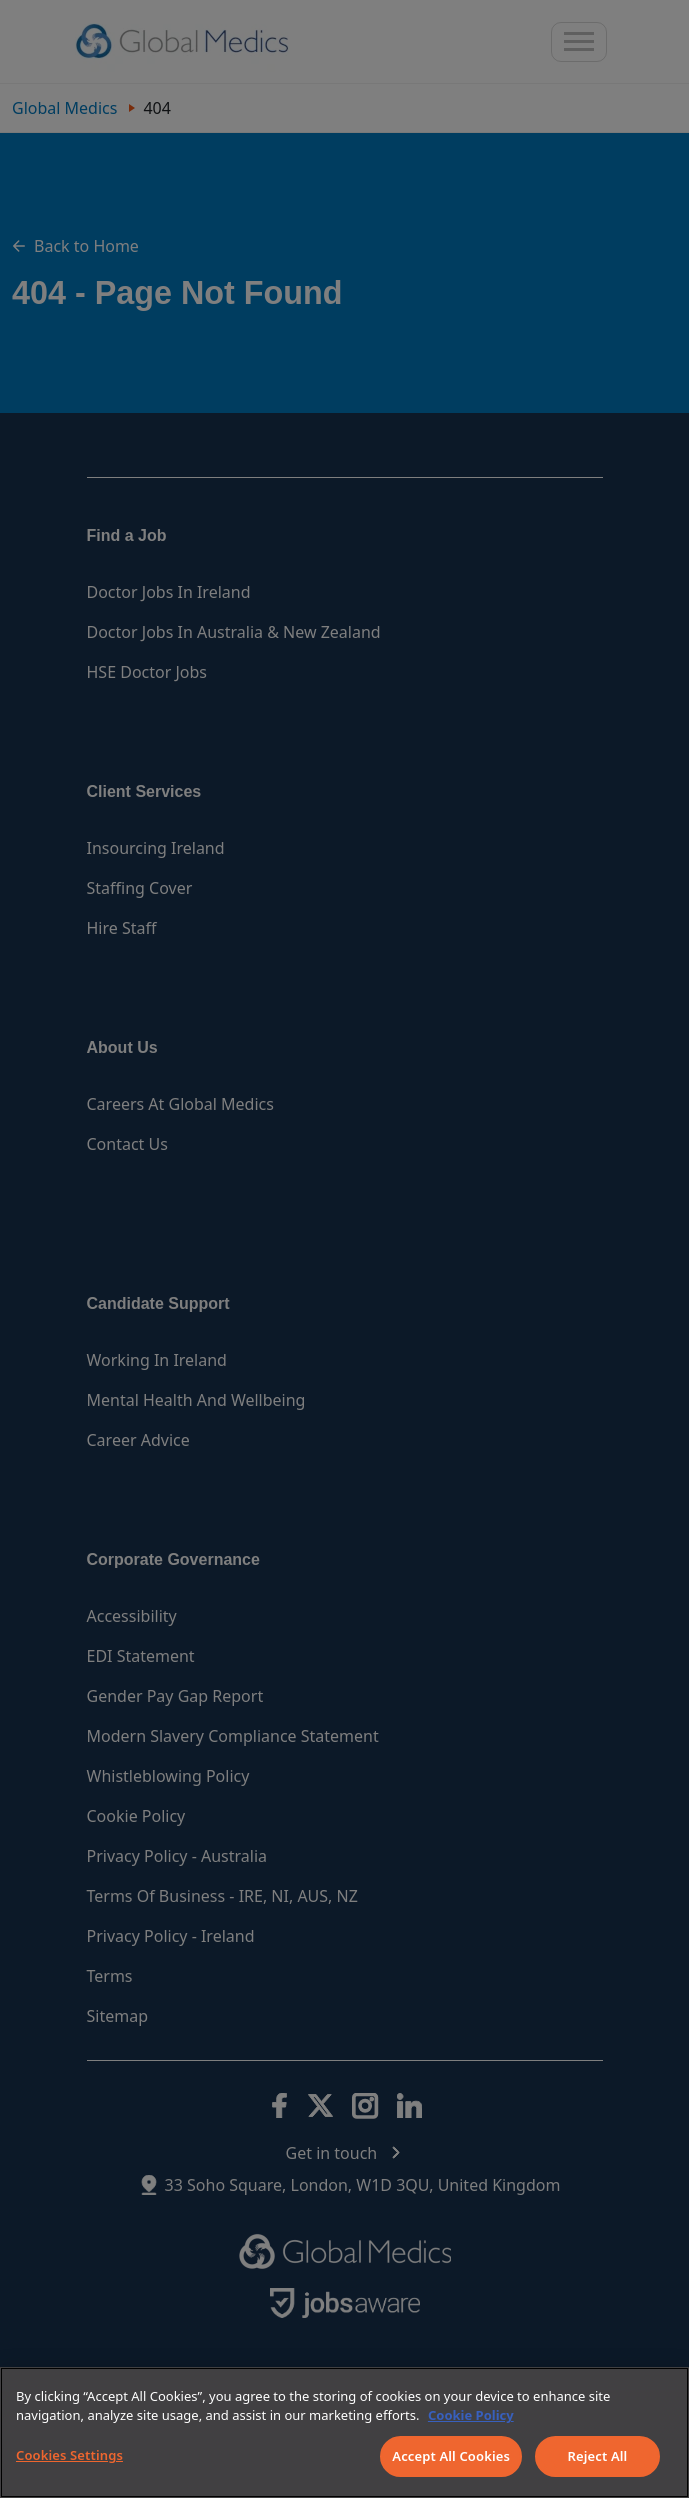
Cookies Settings (69, 2455)
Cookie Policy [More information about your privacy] (471, 2415)
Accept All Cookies (451, 2456)
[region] (344, 2432)
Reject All (598, 2456)
